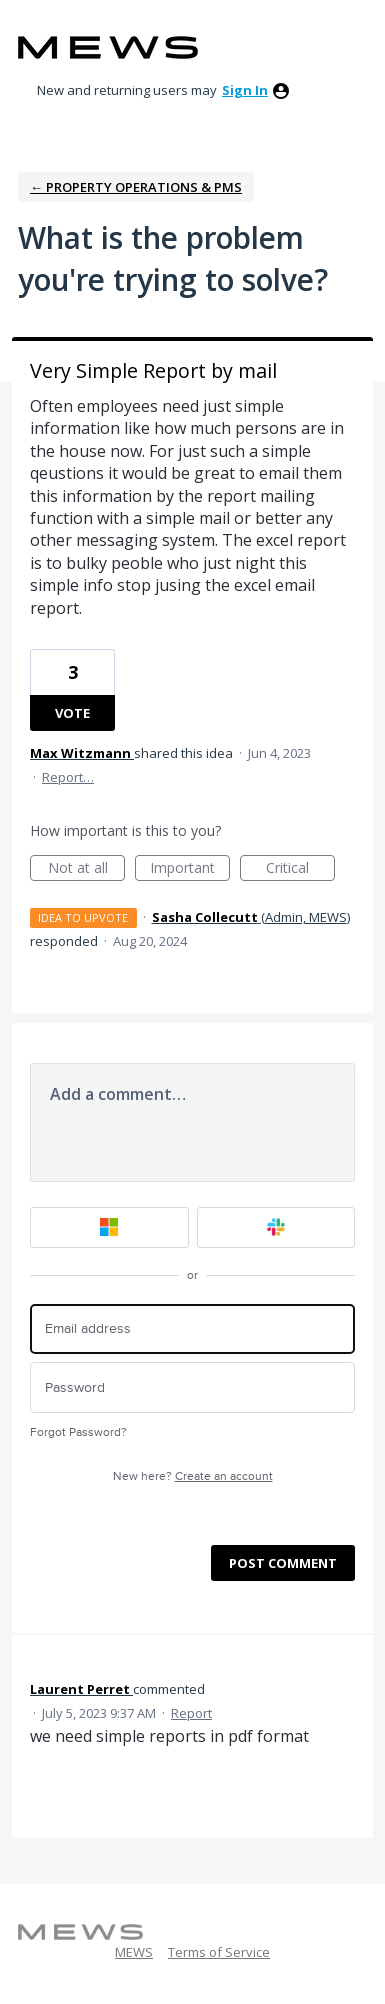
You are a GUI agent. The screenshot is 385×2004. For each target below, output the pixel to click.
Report (191, 1713)
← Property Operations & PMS (136, 187)
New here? (193, 1476)
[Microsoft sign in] (109, 1227)
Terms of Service (219, 1952)
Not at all (87, 869)
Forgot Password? (78, 1432)
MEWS (134, 1952)
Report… (68, 777)
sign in (245, 90)
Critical (300, 869)
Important (190, 869)
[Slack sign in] (276, 1227)
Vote (72, 713)
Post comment (283, 1563)
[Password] (192, 1387)
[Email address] (192, 1329)
